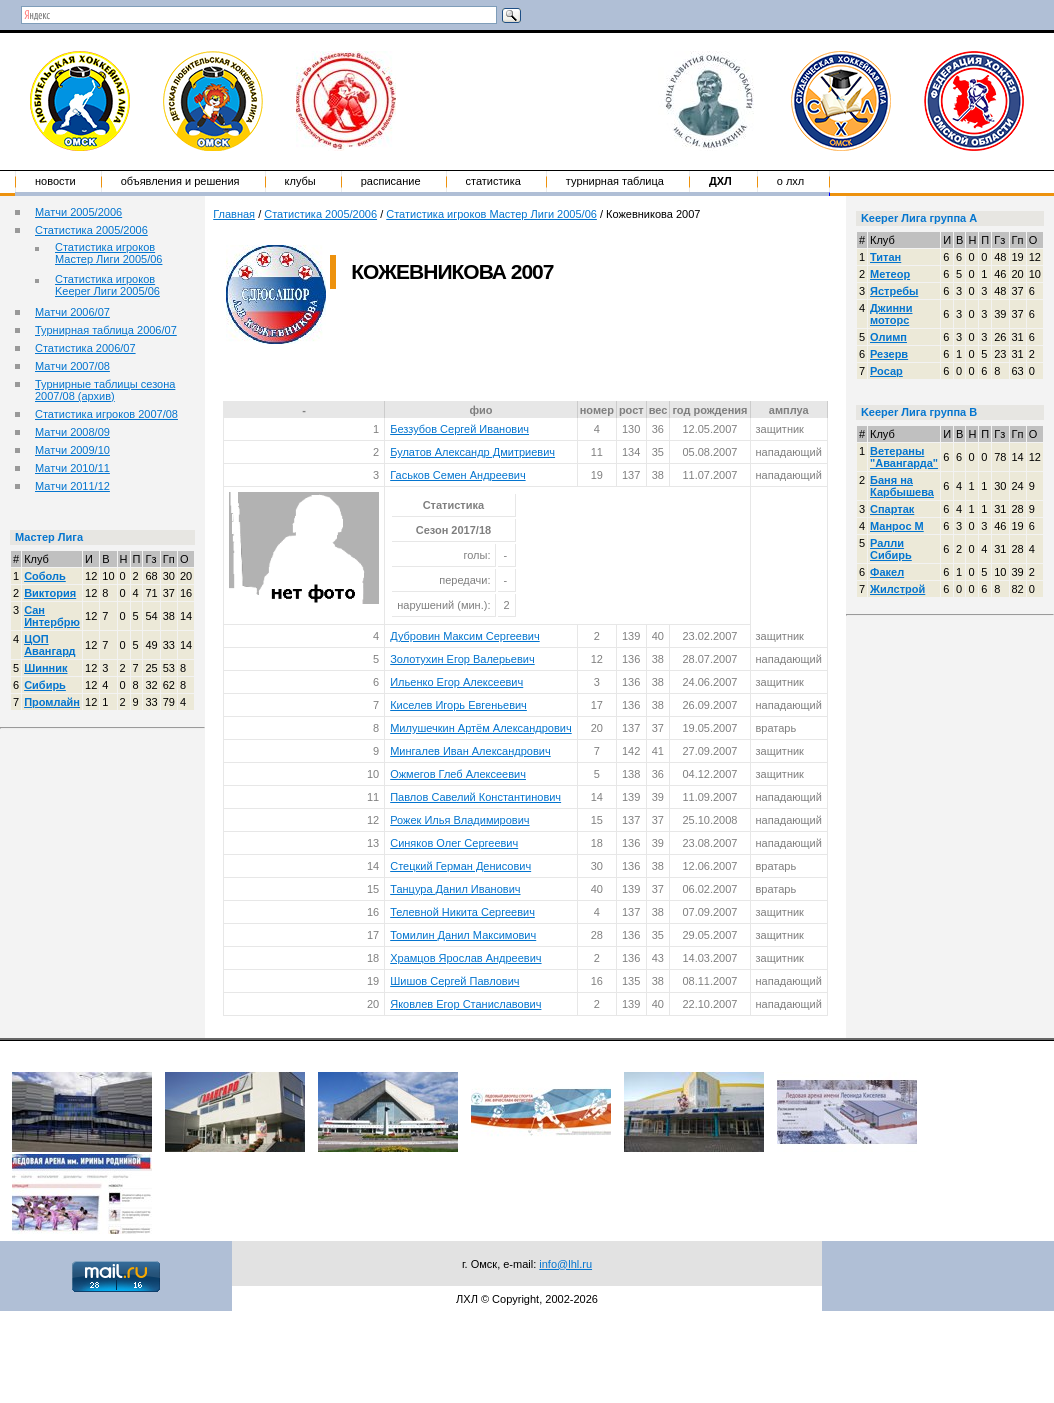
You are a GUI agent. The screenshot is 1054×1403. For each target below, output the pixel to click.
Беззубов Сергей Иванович (459, 429)
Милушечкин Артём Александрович (480, 728)
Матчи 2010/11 (72, 468)
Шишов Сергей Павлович (454, 981)
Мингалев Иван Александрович (470, 751)
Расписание (391, 181)
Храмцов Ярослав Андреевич (465, 958)
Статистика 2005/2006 (91, 230)
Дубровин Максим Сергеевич (464, 636)
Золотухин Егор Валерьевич (462, 659)
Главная (234, 214)
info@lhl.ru (565, 1264)
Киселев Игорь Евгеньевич (458, 705)
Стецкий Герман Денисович (460, 866)
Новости (55, 181)
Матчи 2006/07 (72, 312)
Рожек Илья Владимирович (459, 820)
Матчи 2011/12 (72, 486)
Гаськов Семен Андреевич (457, 475)
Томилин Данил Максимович (463, 935)
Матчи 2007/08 (72, 366)
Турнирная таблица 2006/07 (106, 330)
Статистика (493, 181)
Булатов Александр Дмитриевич (472, 452)
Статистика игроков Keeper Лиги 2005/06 (107, 285)
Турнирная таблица (615, 181)
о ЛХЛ (791, 181)
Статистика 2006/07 (85, 348)
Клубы (300, 181)
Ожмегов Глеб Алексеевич (458, 774)
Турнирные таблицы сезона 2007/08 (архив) (105, 390)
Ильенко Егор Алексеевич (456, 682)
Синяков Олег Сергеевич (454, 843)
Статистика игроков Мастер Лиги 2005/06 (108, 253)
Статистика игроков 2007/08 (106, 414)
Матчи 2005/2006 (78, 212)
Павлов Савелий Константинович (475, 797)
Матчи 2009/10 (72, 450)
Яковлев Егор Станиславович (465, 1004)
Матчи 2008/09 (72, 432)
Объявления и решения (180, 181)
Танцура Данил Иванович (455, 889)
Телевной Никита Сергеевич (462, 912)
